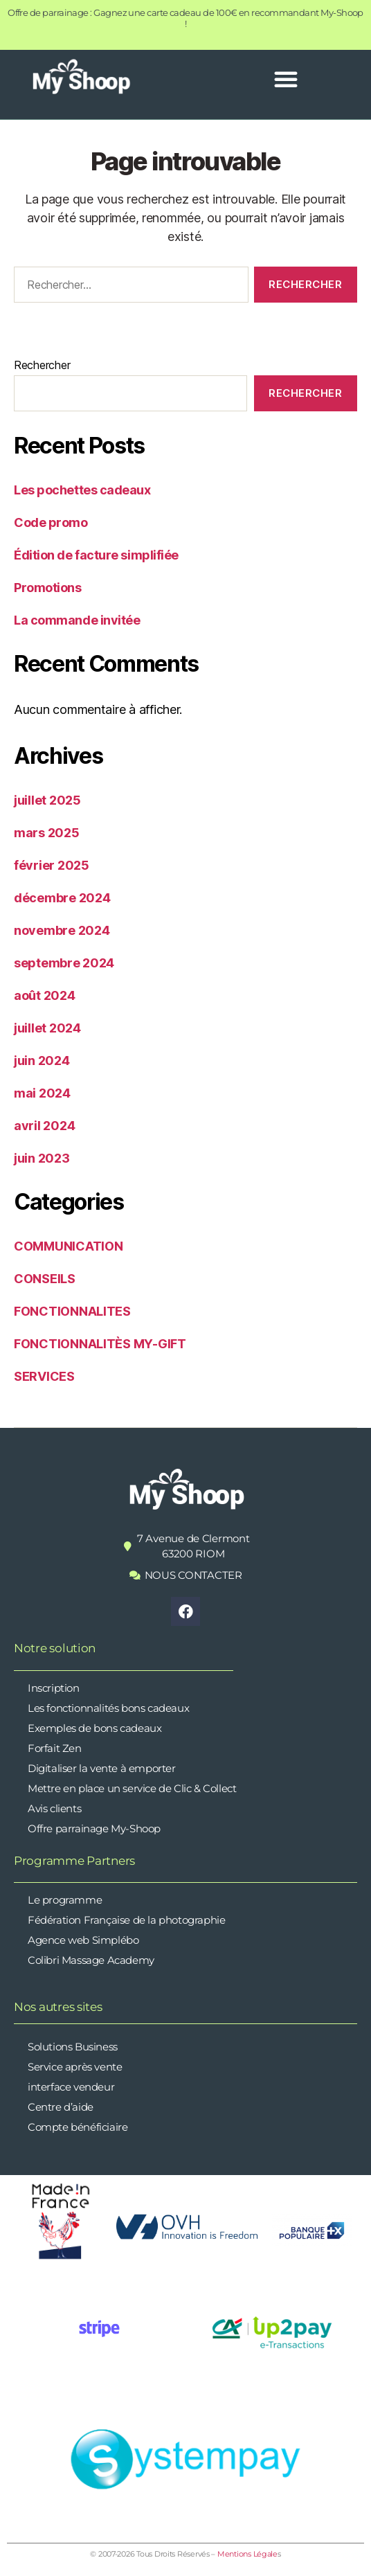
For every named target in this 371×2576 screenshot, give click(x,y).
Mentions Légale (247, 2554)
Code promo (51, 522)
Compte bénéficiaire (77, 2127)
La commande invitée (77, 620)
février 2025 (51, 865)
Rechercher (42, 365)
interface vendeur (71, 2086)
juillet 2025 (47, 800)
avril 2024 (44, 1125)
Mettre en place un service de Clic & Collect (132, 1788)
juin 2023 (42, 1158)
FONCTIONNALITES (72, 1311)
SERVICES (44, 1376)
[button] (286, 79)
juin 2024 (42, 1060)
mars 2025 (47, 832)
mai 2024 (42, 1093)
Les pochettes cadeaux (82, 490)
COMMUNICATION (68, 1246)
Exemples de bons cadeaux (94, 1728)
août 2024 (44, 995)
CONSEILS (44, 1278)
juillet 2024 (47, 1028)
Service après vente (75, 2066)
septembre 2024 (64, 963)
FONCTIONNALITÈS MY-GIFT (100, 1343)
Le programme (65, 1899)
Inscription (54, 1687)
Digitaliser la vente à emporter (102, 1768)
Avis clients (54, 1808)
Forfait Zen (55, 1748)
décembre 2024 (62, 898)
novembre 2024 (62, 930)
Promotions (48, 587)
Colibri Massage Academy (91, 1960)
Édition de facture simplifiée (96, 555)
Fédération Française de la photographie (126, 1919)
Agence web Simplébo (83, 1940)
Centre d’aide (60, 2106)
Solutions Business (73, 2046)
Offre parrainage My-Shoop (94, 1828)
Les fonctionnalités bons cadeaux (108, 1708)
